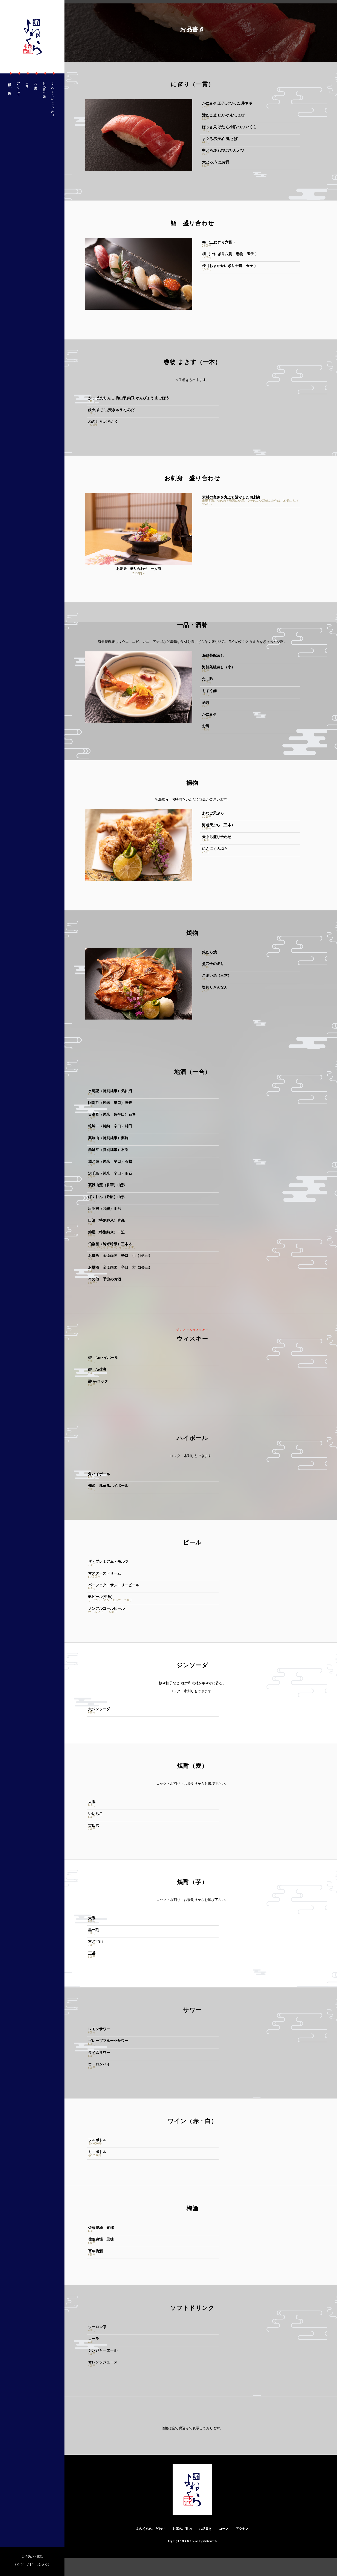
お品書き (35, 84)
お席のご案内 (44, 86)
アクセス (18, 88)
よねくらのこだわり (52, 98)
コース (27, 84)
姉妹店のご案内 (9, 85)
